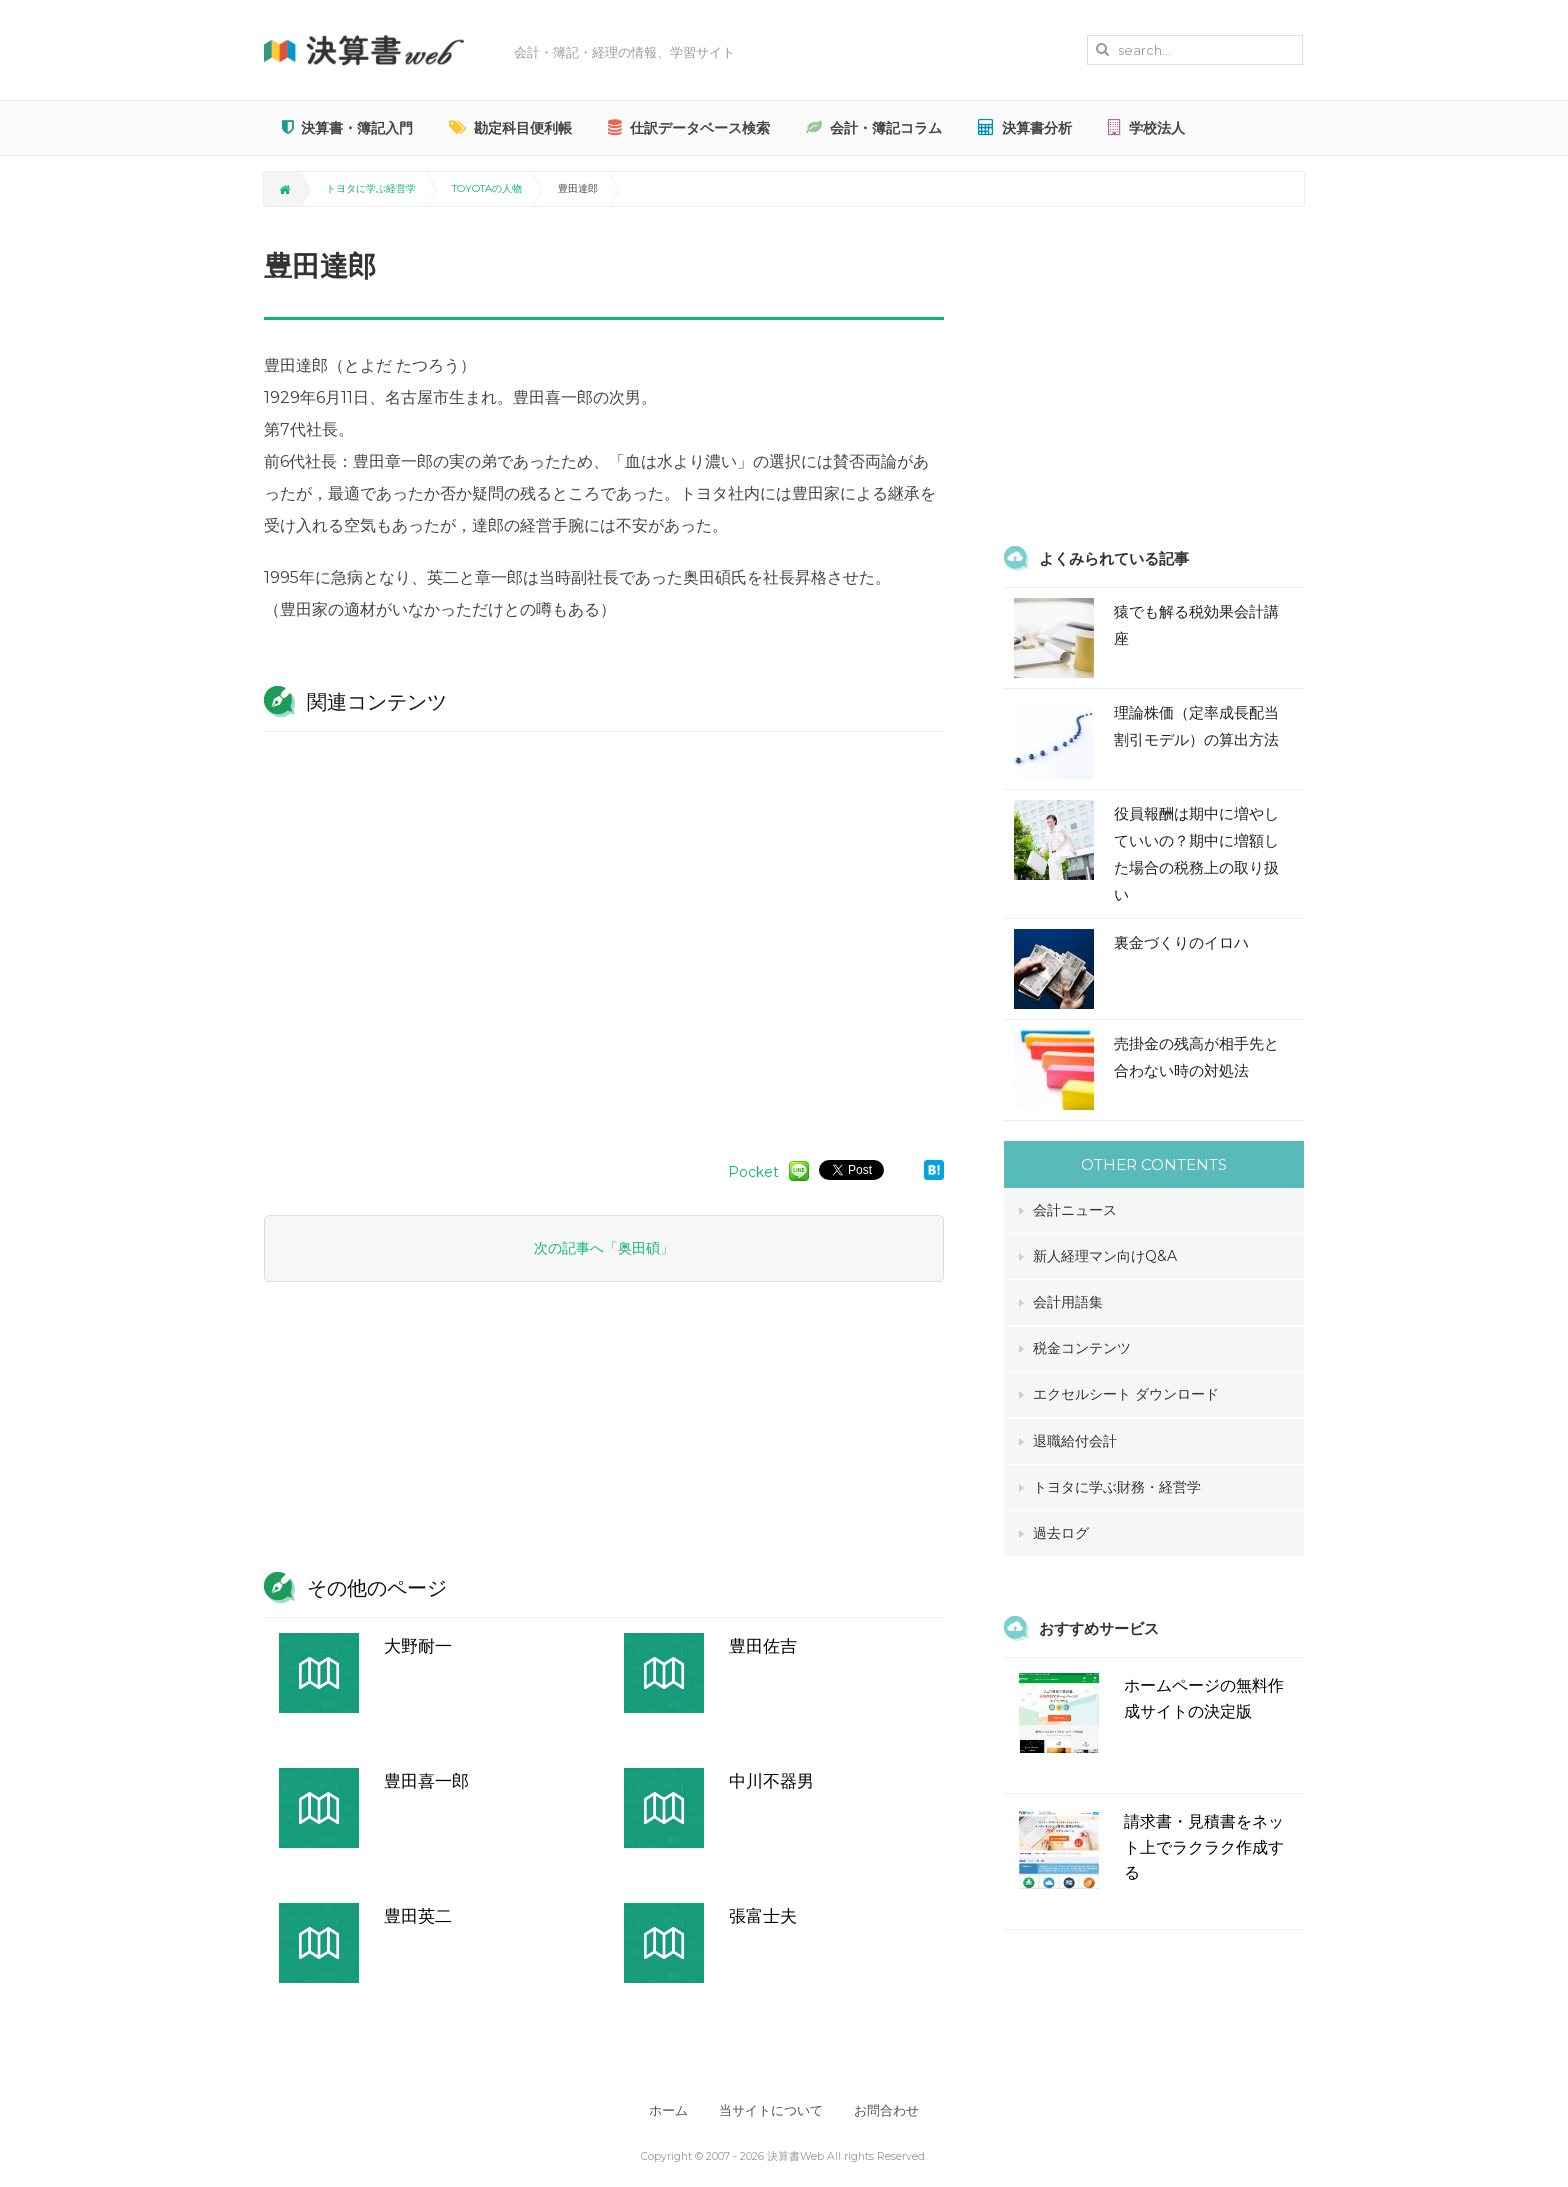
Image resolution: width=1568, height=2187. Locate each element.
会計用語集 (1068, 1302)
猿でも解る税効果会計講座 (1196, 625)
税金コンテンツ (1082, 1348)
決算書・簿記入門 (347, 128)
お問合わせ (889, 2110)
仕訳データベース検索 (689, 128)
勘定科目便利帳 (510, 128)
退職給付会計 (1075, 1441)
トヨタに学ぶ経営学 (371, 188)
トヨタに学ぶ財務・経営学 (1117, 1487)
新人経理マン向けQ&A (1105, 1256)
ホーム (665, 2110)
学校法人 (1146, 128)
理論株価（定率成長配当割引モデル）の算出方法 (1196, 726)
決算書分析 (1025, 128)
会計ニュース (1075, 1210)
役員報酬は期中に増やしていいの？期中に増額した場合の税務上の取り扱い (1196, 854)
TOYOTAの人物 (487, 188)
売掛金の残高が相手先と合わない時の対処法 (1196, 1057)
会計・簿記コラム (874, 128)
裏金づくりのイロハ (1181, 942)
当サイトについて (771, 2110)
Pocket (753, 1172)
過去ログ (1061, 1533)
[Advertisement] (604, 936)
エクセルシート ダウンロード (1126, 1394)
